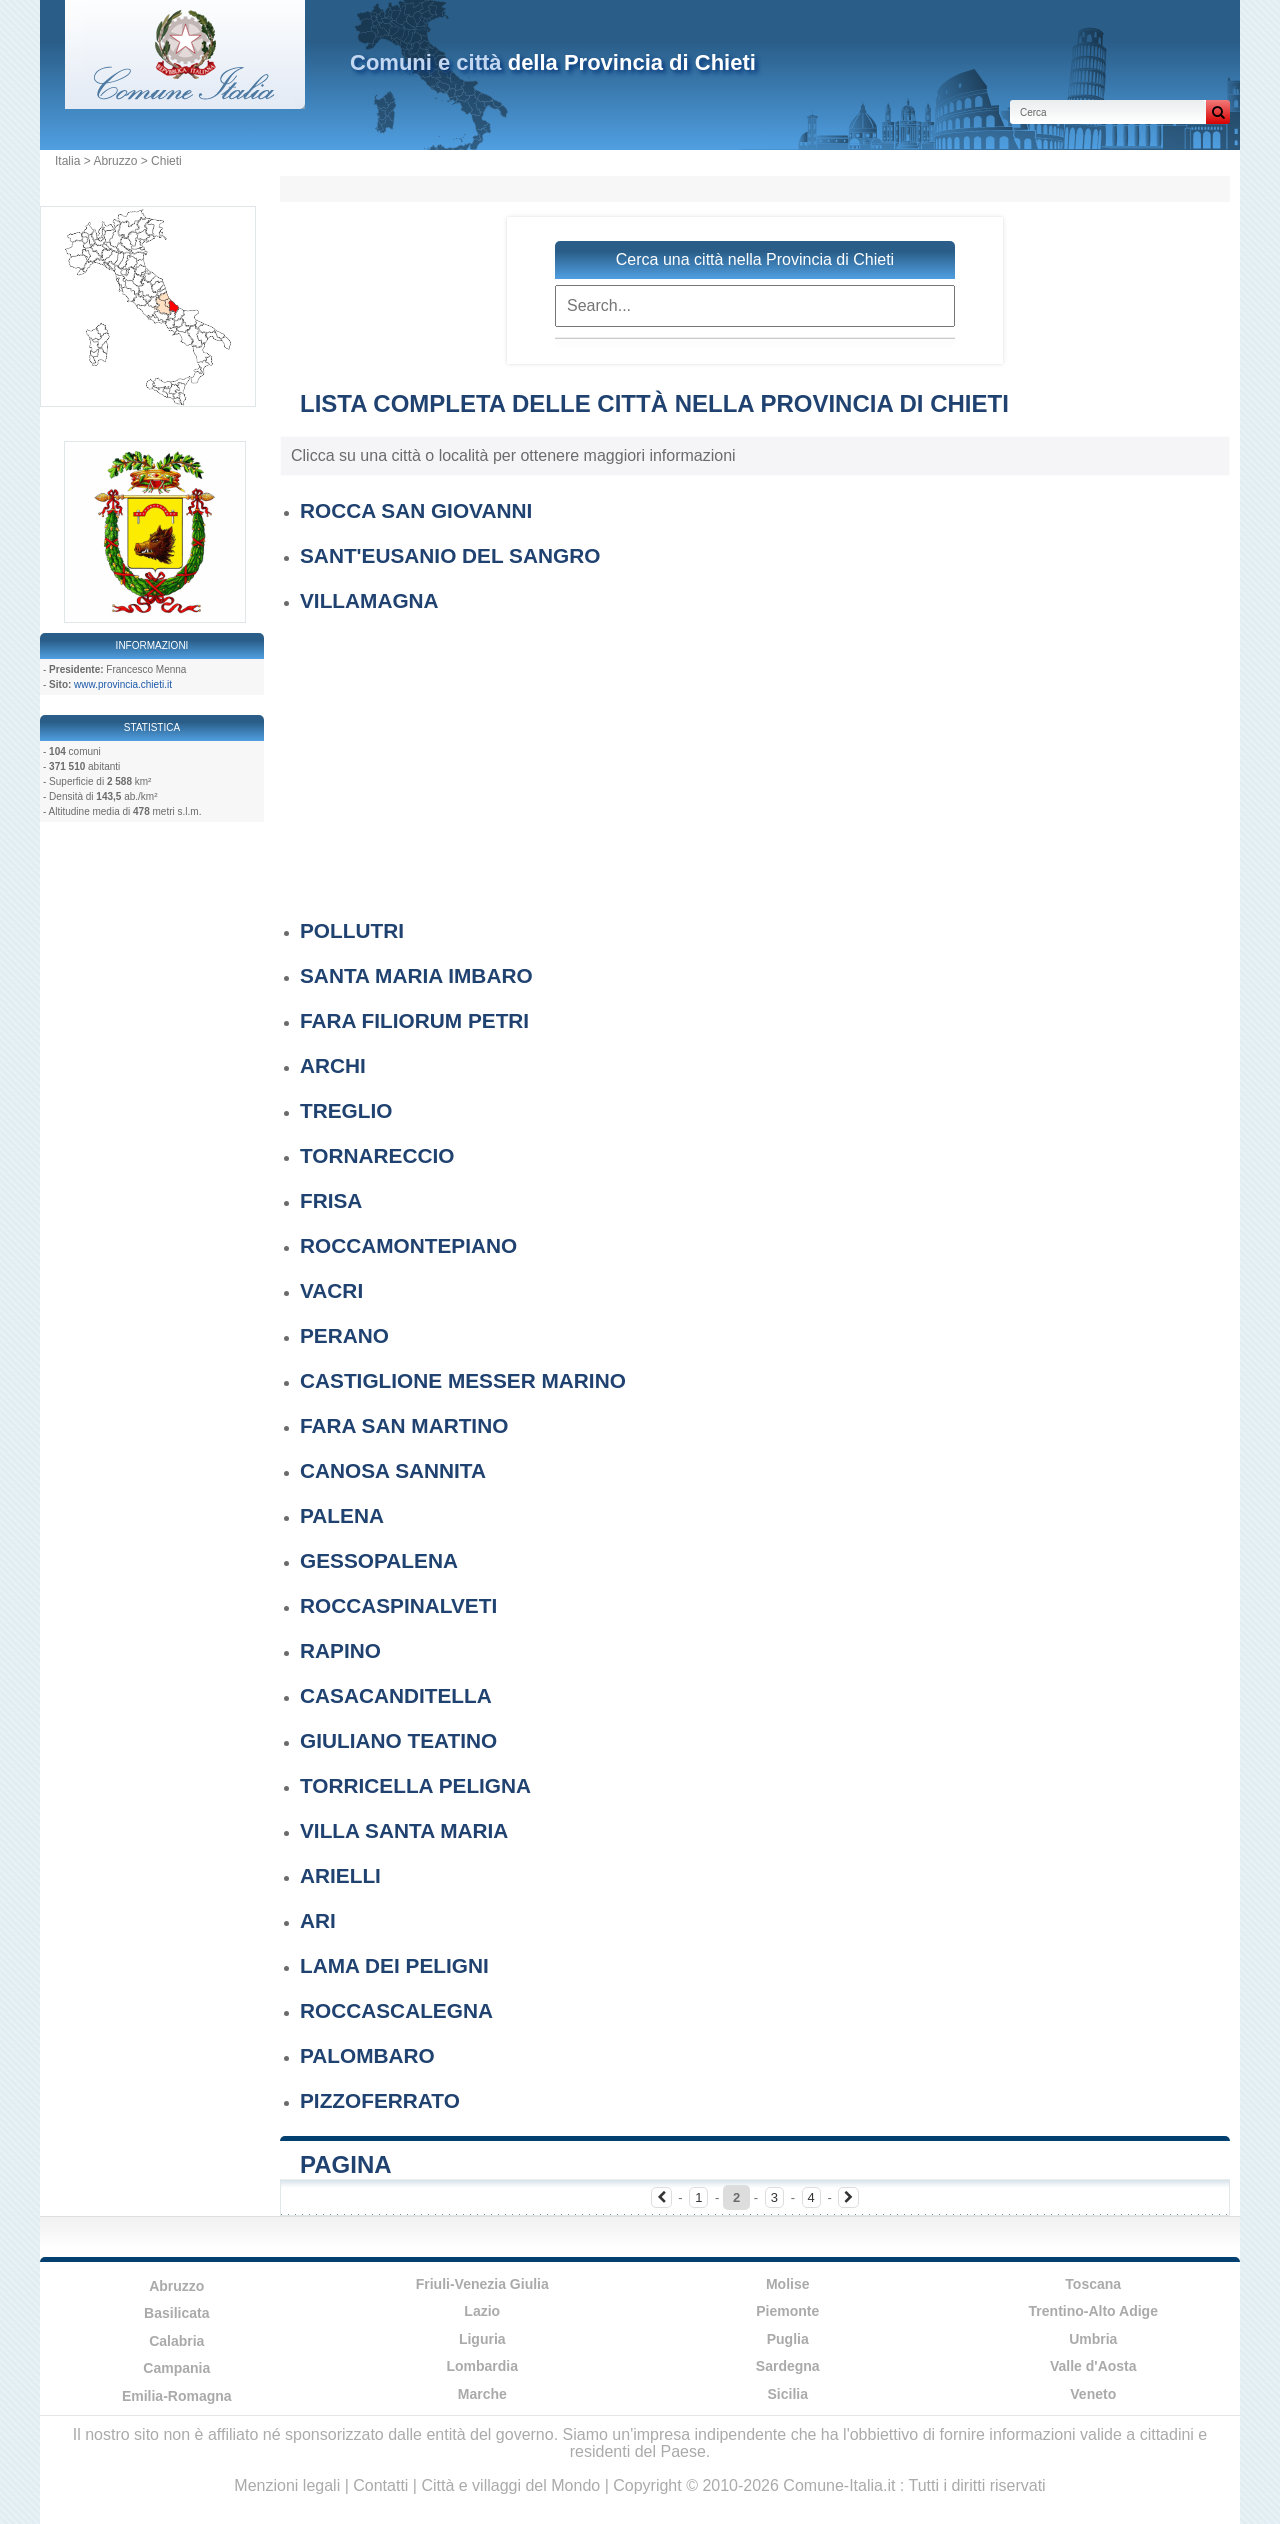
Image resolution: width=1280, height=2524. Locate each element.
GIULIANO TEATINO (398, 1740)
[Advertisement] (765, 761)
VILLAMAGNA (369, 600)
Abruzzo (115, 161)
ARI (318, 1920)
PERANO (344, 1335)
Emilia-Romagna (177, 2396)
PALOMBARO (367, 2055)
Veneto (1093, 2394)
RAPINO (340, 1650)
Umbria (1093, 2339)
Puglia (788, 2339)
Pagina (346, 2164)
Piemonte (787, 2311)
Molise (788, 2284)
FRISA (331, 1200)
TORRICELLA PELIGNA (415, 1785)
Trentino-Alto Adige (1093, 2311)
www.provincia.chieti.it (123, 684)
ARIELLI (340, 1875)
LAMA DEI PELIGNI (394, 1965)
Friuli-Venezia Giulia (482, 2284)
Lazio (482, 2311)
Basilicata (176, 2313)
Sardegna (788, 2366)
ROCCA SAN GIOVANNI (416, 510)
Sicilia (788, 2394)
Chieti (166, 161)
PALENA (342, 1515)
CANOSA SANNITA (393, 1470)
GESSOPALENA (379, 1560)
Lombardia (482, 2366)
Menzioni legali (287, 2485)
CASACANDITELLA (396, 1695)
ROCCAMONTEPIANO (408, 1245)
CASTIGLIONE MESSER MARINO (463, 1380)
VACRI (331, 1290)
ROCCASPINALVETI (398, 1605)
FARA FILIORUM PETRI (414, 1020)
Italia (67, 161)
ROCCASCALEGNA (396, 2010)
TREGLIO (346, 1110)
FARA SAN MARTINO (404, 1425)
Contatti (380, 2485)
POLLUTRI (352, 930)
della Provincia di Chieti (553, 62)
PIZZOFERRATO (380, 2100)
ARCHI (333, 1065)
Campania (176, 2368)
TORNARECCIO (377, 1155)
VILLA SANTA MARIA (404, 1830)
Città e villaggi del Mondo (510, 2485)
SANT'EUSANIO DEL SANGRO (450, 555)
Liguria (482, 2339)
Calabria (176, 2341)
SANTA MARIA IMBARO (416, 975)
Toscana (1093, 2284)
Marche (482, 2394)
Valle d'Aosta (1093, 2366)
